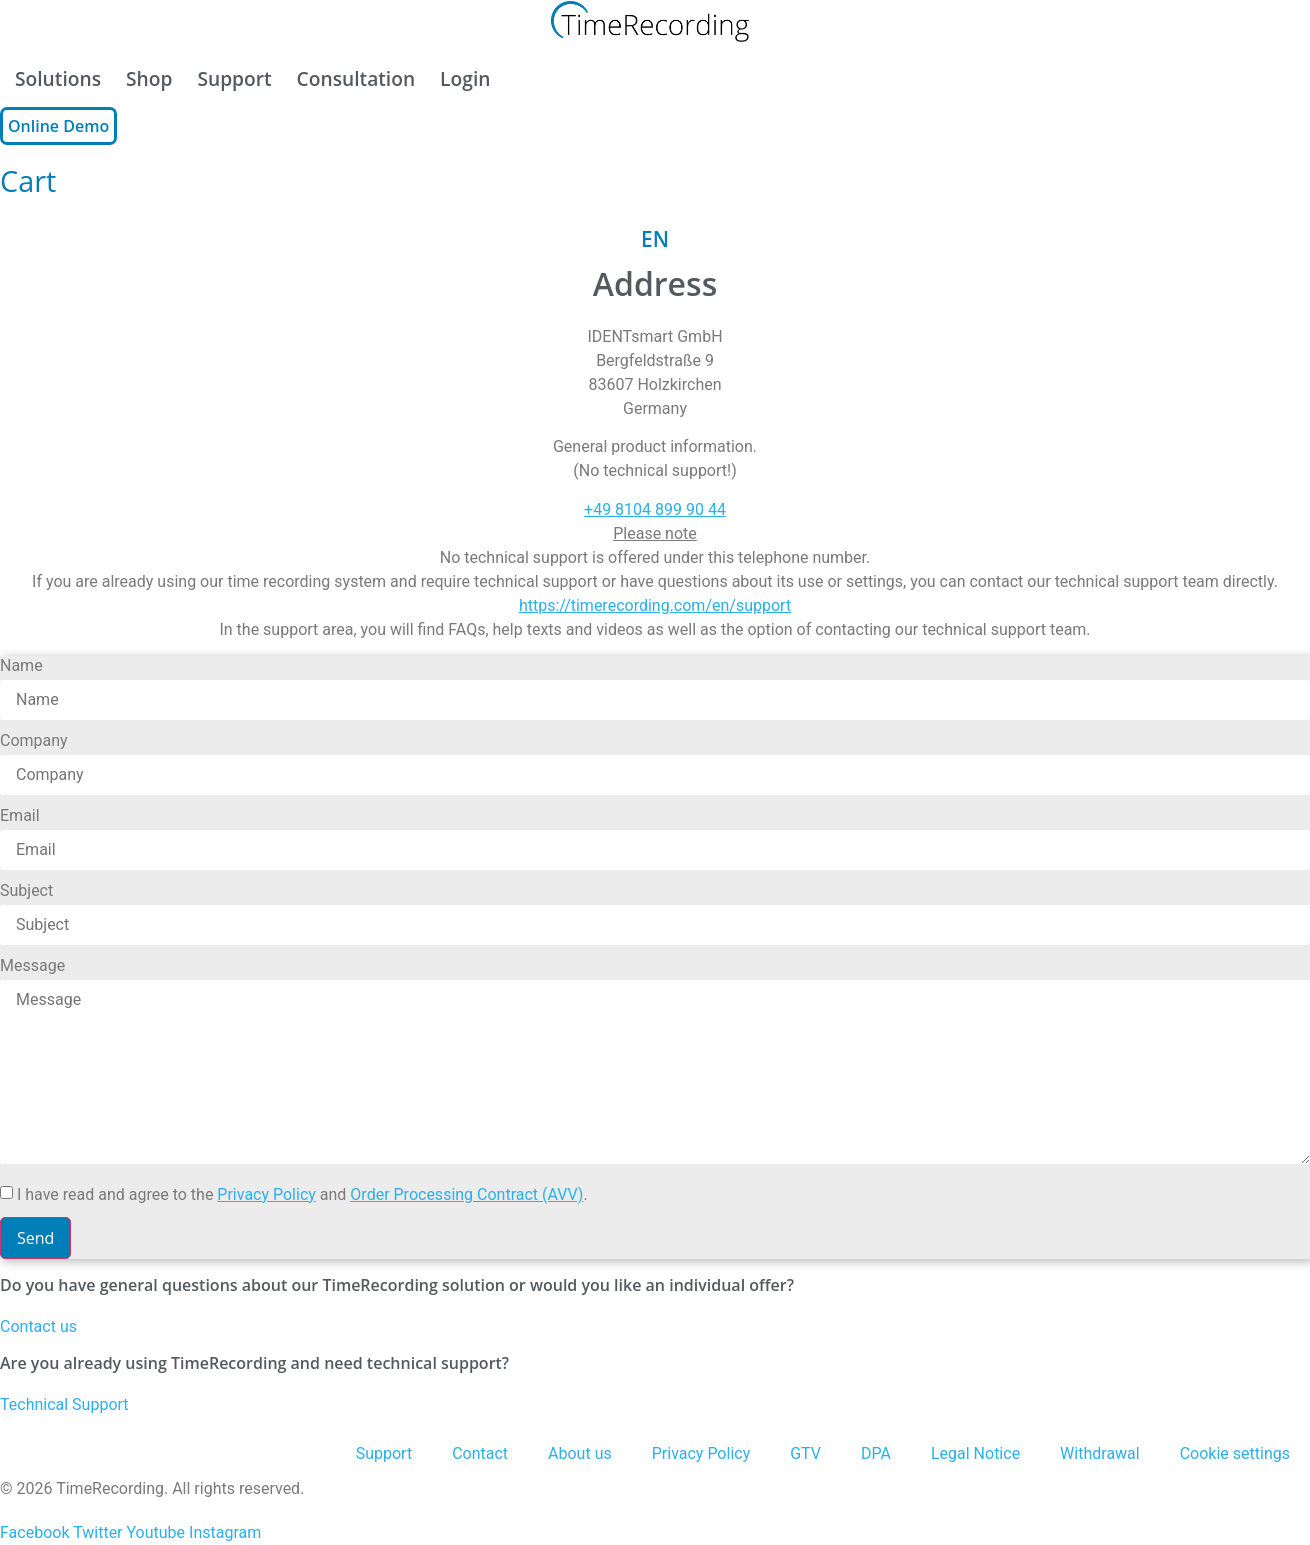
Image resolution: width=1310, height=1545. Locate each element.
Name (21, 666)
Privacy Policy (266, 1194)
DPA (876, 1453)
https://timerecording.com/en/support (655, 605)
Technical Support (64, 1404)
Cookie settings (1235, 1453)
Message (32, 966)
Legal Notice (975, 1453)
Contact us (38, 1326)
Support (234, 78)
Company (34, 741)
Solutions (58, 78)
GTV (805, 1453)
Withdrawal (1100, 1453)
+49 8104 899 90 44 (655, 509)
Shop (149, 78)
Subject (26, 891)
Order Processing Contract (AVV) (466, 1194)
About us (580, 1453)
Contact (480, 1453)
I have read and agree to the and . (302, 1195)
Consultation (356, 78)
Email (20, 816)
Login (465, 78)
